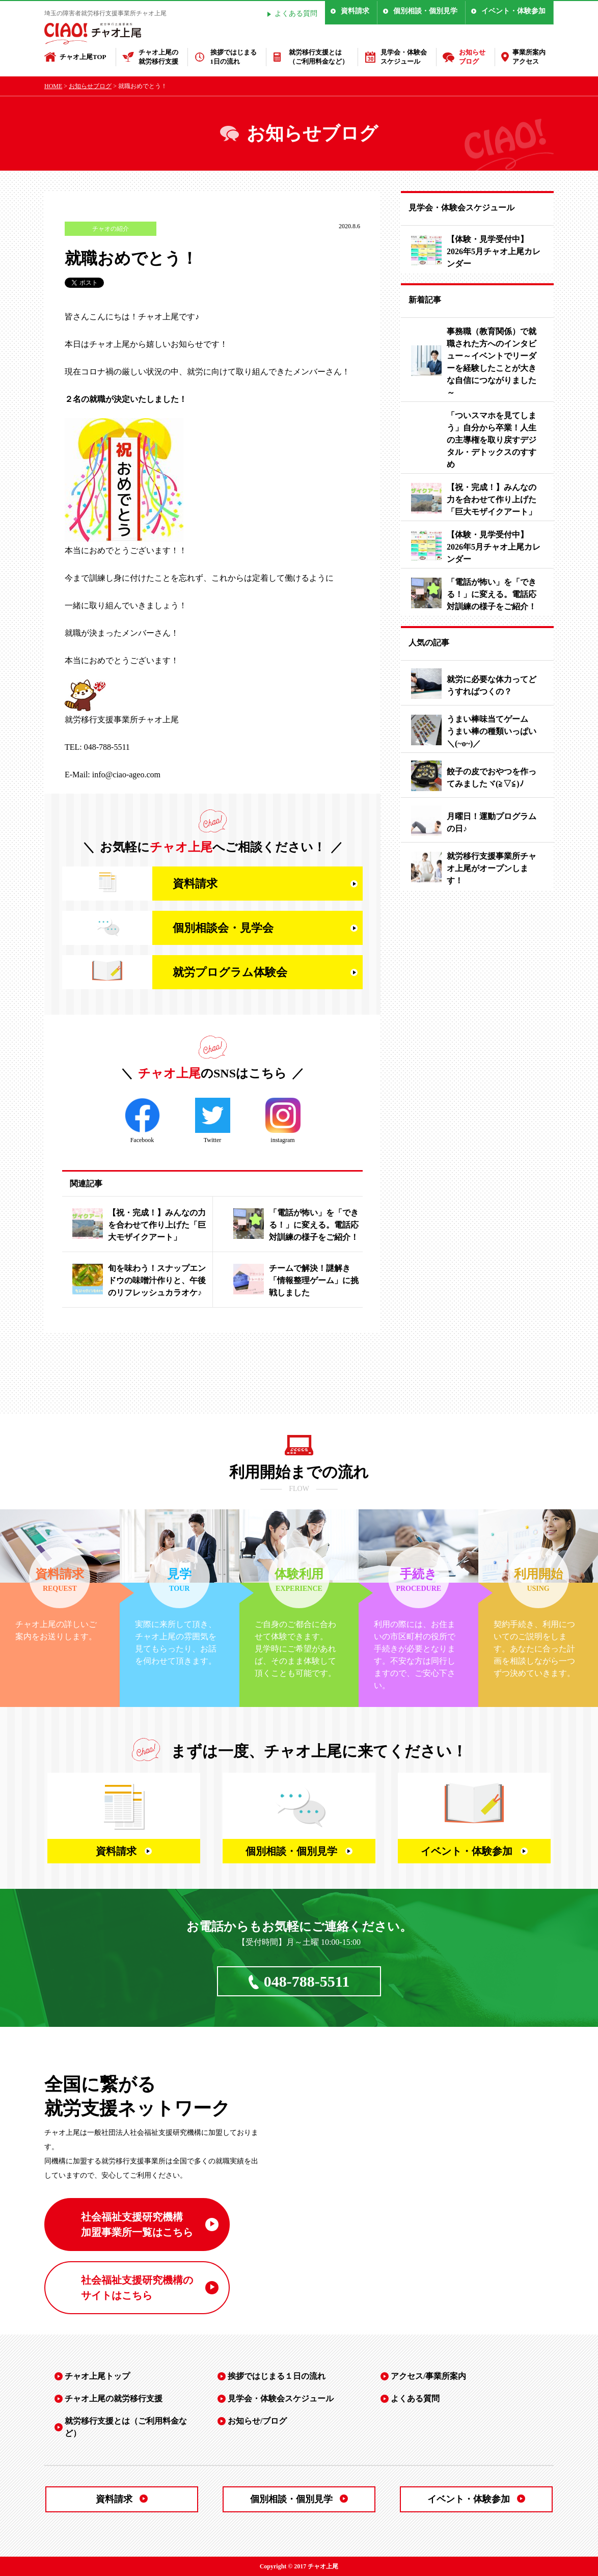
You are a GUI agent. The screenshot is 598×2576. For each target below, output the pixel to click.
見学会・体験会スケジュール (403, 56)
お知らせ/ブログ (257, 2421)
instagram (283, 1121)
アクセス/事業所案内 (428, 2376)
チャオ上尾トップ (97, 2376)
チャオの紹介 (110, 228)
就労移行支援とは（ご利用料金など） (318, 56)
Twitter (212, 1121)
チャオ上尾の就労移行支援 (158, 56)
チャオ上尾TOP (83, 57)
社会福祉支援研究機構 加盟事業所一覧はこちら (137, 2224)
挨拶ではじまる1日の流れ (233, 56)
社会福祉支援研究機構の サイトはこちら (137, 2287)
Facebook (142, 1121)
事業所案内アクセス (529, 56)
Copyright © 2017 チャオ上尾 (299, 2566)
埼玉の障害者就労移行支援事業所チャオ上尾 (105, 13)
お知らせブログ (472, 56)
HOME (53, 86)
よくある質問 (296, 13)
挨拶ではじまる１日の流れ (276, 2376)
